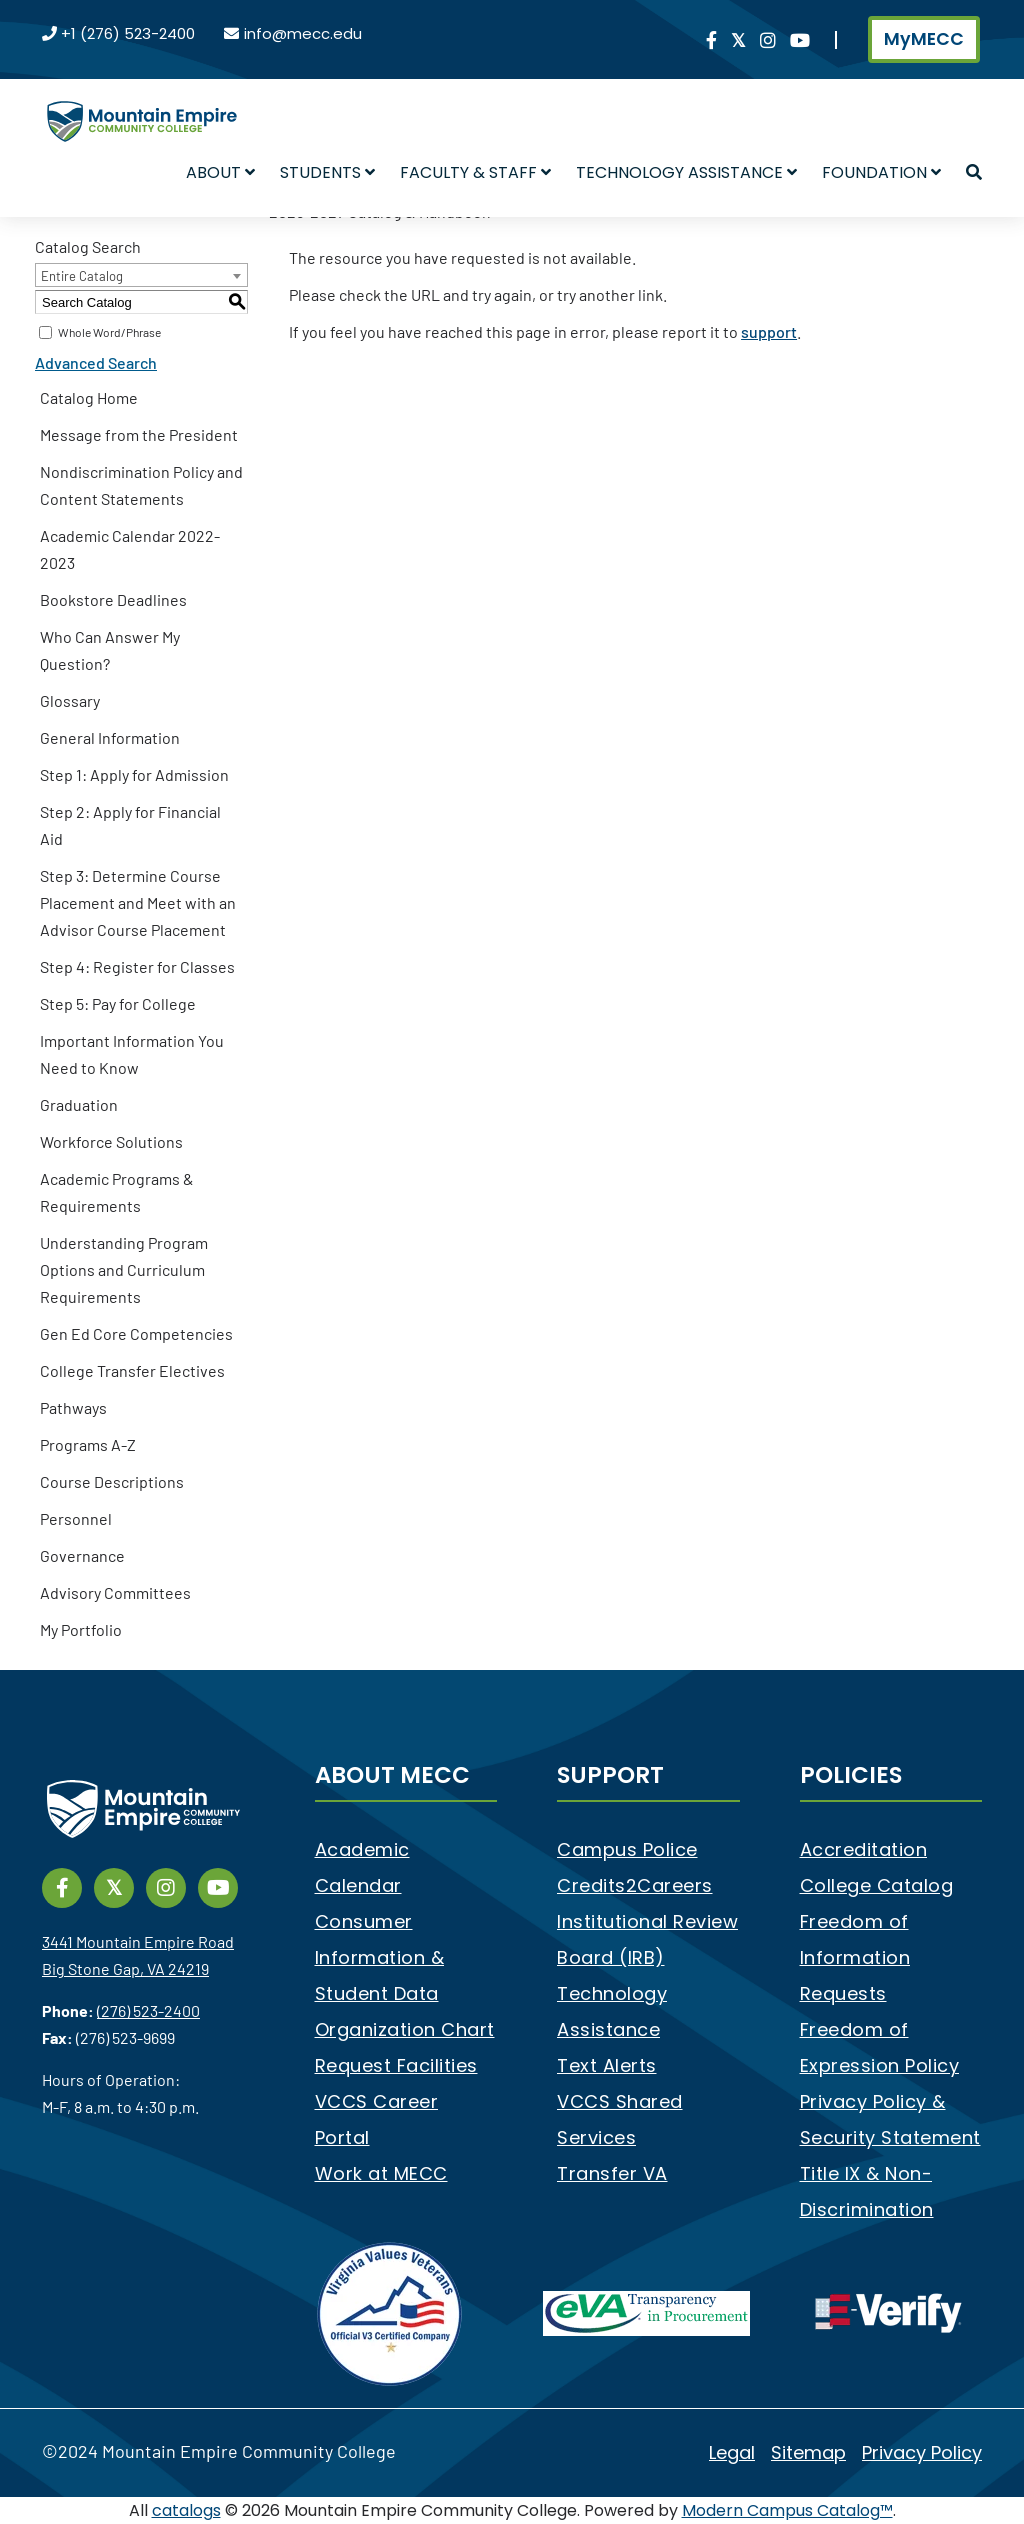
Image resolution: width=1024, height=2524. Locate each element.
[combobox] (141, 275)
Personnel (76, 1518)
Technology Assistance (686, 172)
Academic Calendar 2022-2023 (130, 549)
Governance (82, 1555)
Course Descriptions (112, 1481)
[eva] (646, 2312)
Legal (732, 2452)
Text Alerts (607, 2065)
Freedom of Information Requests (855, 1957)
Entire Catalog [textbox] (82, 276)
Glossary (70, 700)
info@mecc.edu (303, 33)
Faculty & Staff (475, 172)
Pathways (73, 1407)
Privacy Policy (922, 2452)
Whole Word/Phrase (109, 332)
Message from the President (139, 434)
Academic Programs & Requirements (117, 1192)
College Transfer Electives (132, 1370)
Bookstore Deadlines (113, 599)
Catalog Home (89, 397)
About (220, 172)
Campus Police (627, 1849)
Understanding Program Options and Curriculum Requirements (124, 1269)
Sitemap (808, 2452)
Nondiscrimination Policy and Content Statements (141, 485)
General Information (110, 737)
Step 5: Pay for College (118, 1003)
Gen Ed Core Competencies (136, 1333)
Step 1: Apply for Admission (134, 774)
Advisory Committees (115, 1592)
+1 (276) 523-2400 (128, 33)
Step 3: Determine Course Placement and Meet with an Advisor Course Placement (138, 902)
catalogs (186, 2510)
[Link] (711, 41)
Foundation (881, 172)
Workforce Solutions (111, 1141)
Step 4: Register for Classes (137, 966)
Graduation (79, 1104)
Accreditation (864, 1849)
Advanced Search (96, 362)
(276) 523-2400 (148, 2010)
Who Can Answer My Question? (110, 650)
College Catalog (877, 1885)
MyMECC (924, 39)
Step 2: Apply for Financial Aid (130, 825)
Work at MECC (381, 2173)
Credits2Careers (635, 1885)
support (769, 331)
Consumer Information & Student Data (380, 1957)
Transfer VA (612, 2173)
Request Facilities (396, 2065)
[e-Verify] (888, 2312)
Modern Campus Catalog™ (787, 2510)
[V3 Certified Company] (391, 2312)
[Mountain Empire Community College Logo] (142, 104)
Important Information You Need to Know (132, 1054)
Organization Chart (405, 2029)
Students (327, 172)
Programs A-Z (88, 1444)
